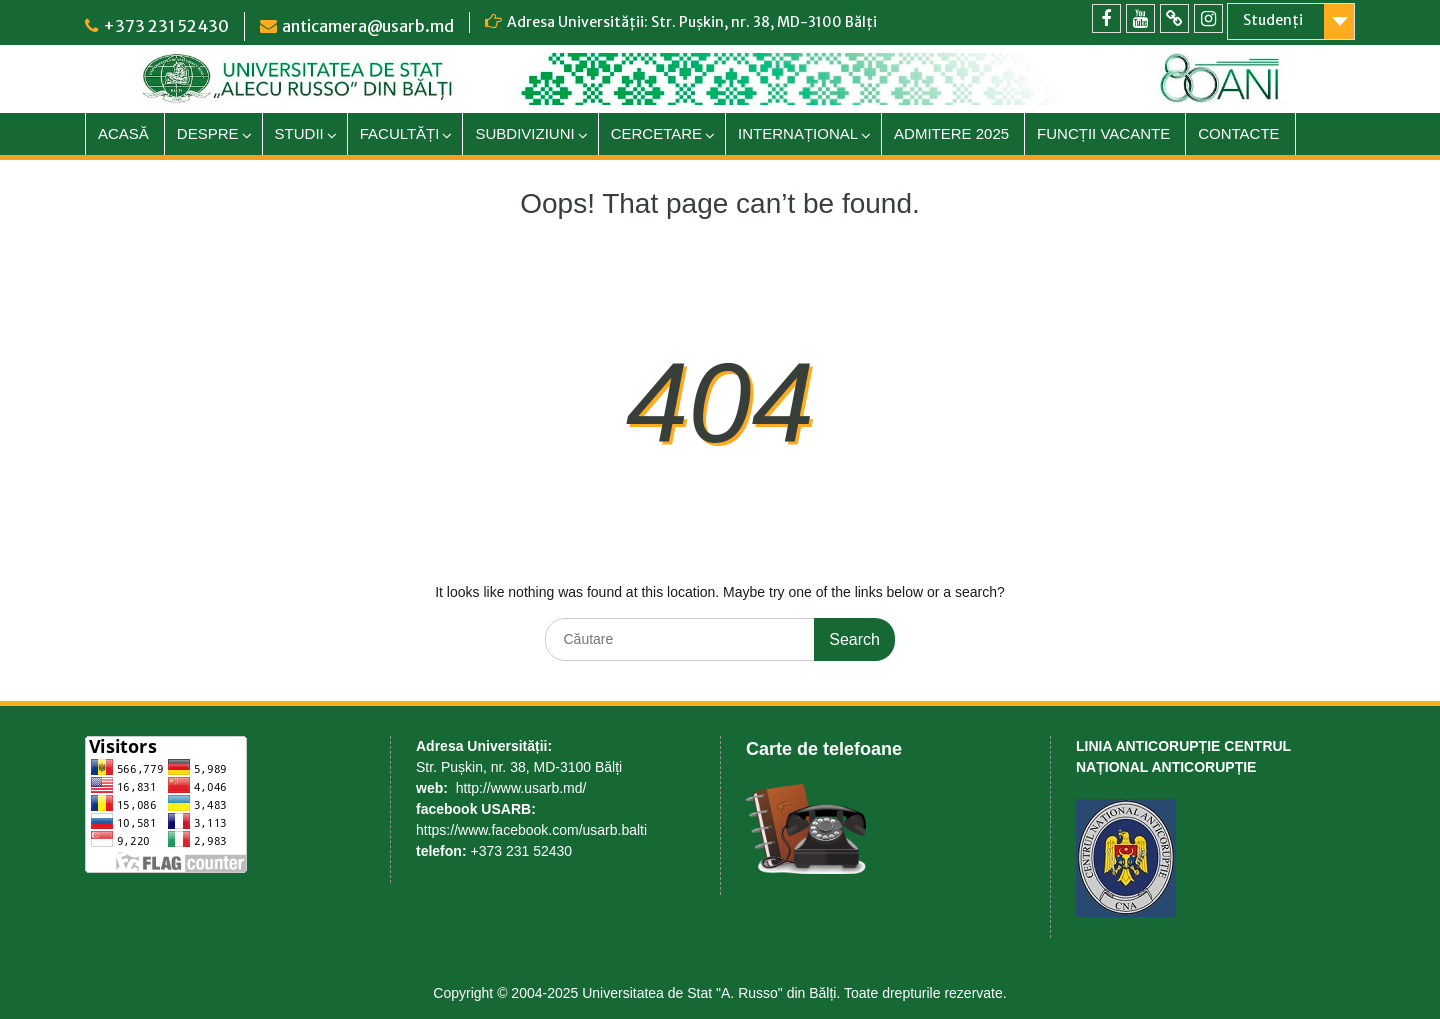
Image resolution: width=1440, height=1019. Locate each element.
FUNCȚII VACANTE (1103, 133)
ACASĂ (123, 133)
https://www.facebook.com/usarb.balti (531, 830)
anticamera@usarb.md (368, 26)
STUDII (299, 133)
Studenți (1273, 20)
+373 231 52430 (166, 26)
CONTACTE (1238, 133)
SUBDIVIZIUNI (524, 133)
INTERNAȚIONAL (798, 133)
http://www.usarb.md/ (521, 788)
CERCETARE (656, 133)
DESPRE (208, 133)
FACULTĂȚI (400, 133)
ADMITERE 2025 (951, 133)
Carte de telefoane (824, 749)
